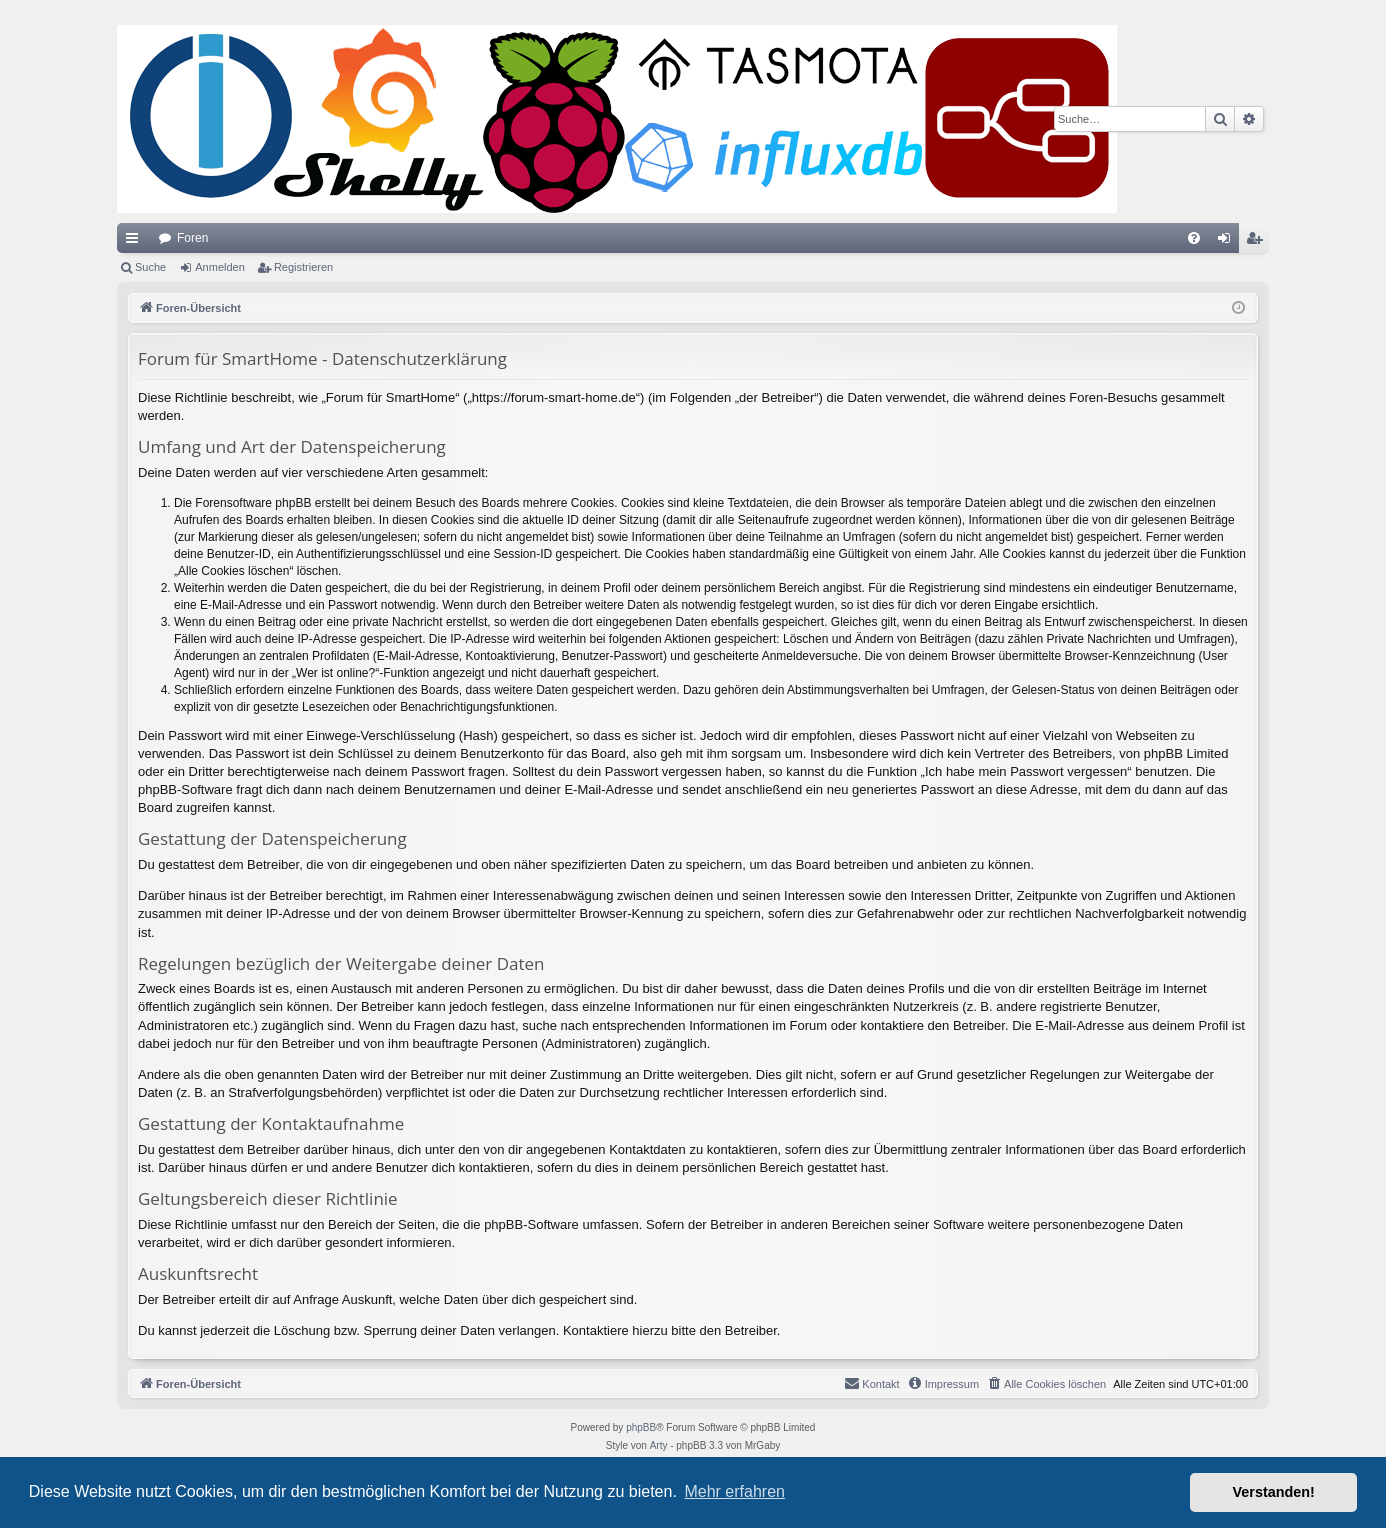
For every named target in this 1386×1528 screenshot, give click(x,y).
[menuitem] (1194, 238)
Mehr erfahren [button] (734, 1491)
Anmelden (220, 267)
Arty (659, 1445)
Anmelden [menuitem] (1228, 242)
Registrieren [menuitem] (1258, 242)
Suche (150, 267)
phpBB (641, 1427)
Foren (192, 238)
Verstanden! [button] (1274, 1492)
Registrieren (303, 267)
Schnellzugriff (136, 242)
